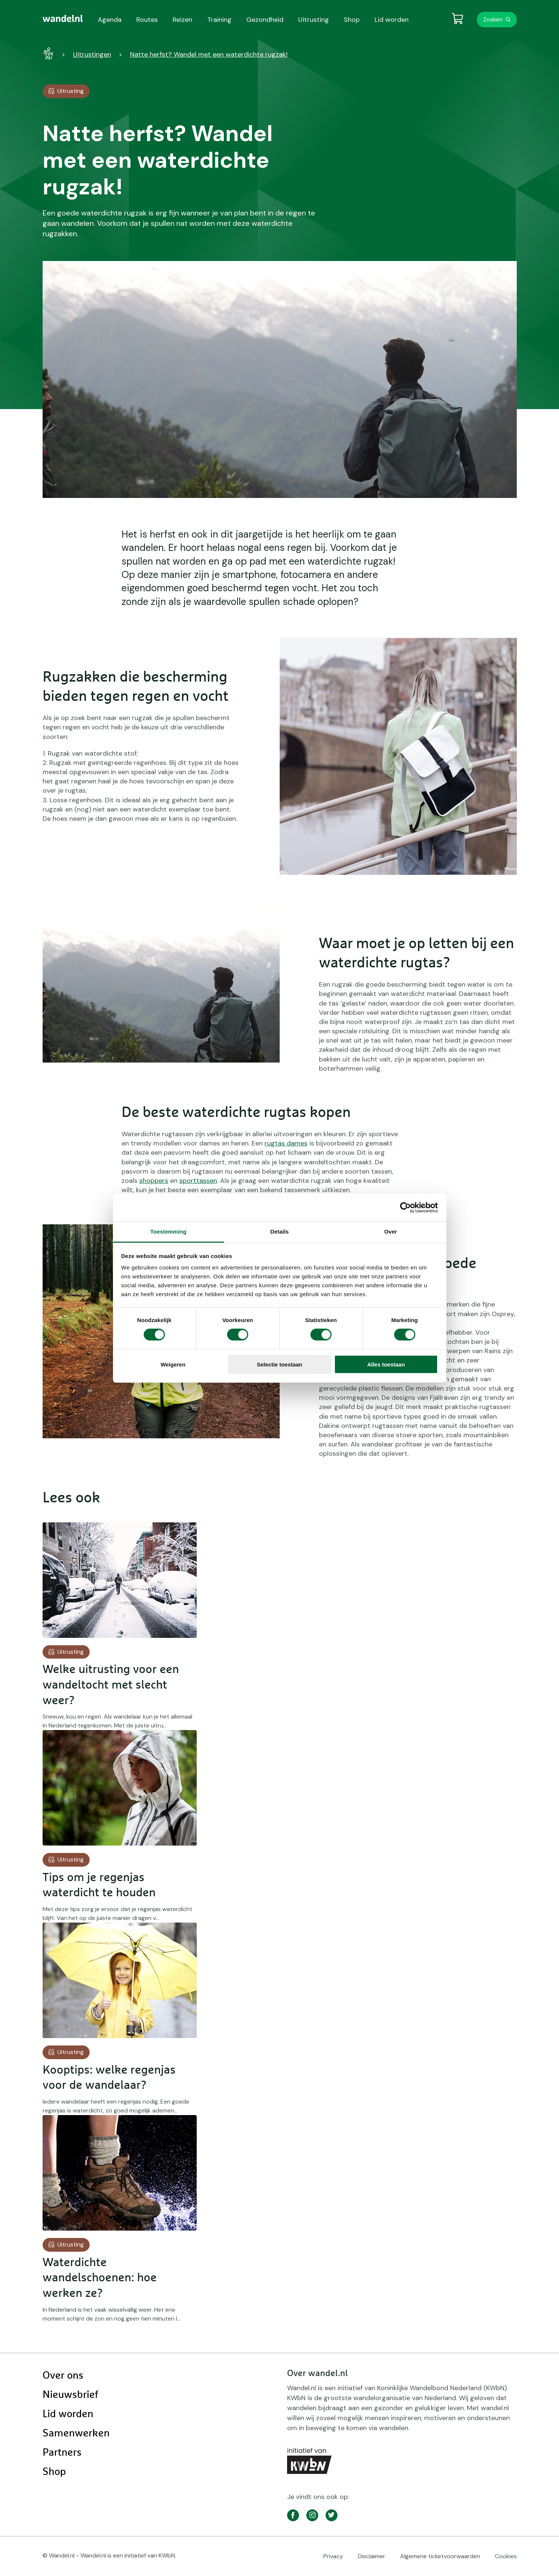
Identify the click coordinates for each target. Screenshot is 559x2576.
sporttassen (198, 1180)
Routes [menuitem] (147, 19)
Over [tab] (390, 1231)
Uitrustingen (92, 54)
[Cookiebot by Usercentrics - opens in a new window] (405, 1207)
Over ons (63, 2376)
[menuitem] (63, 18)
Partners (62, 2453)
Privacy (333, 2556)
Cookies (506, 2556)
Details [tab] (279, 1231)
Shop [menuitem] (352, 19)
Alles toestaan (386, 1364)
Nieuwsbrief (70, 2395)
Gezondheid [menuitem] (264, 19)
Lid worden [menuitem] (392, 19)
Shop (54, 2472)
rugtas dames (285, 1143)
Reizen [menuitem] (182, 19)
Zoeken (493, 19)
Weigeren (172, 1364)
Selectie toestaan (279, 1364)
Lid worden (68, 2414)
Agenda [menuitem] (110, 19)
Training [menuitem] (219, 19)
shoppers (153, 1180)
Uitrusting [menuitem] (313, 19)
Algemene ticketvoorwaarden (440, 2556)
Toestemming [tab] (168, 1231)
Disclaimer (371, 2556)
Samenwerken (76, 2433)
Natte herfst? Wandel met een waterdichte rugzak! (208, 54)
